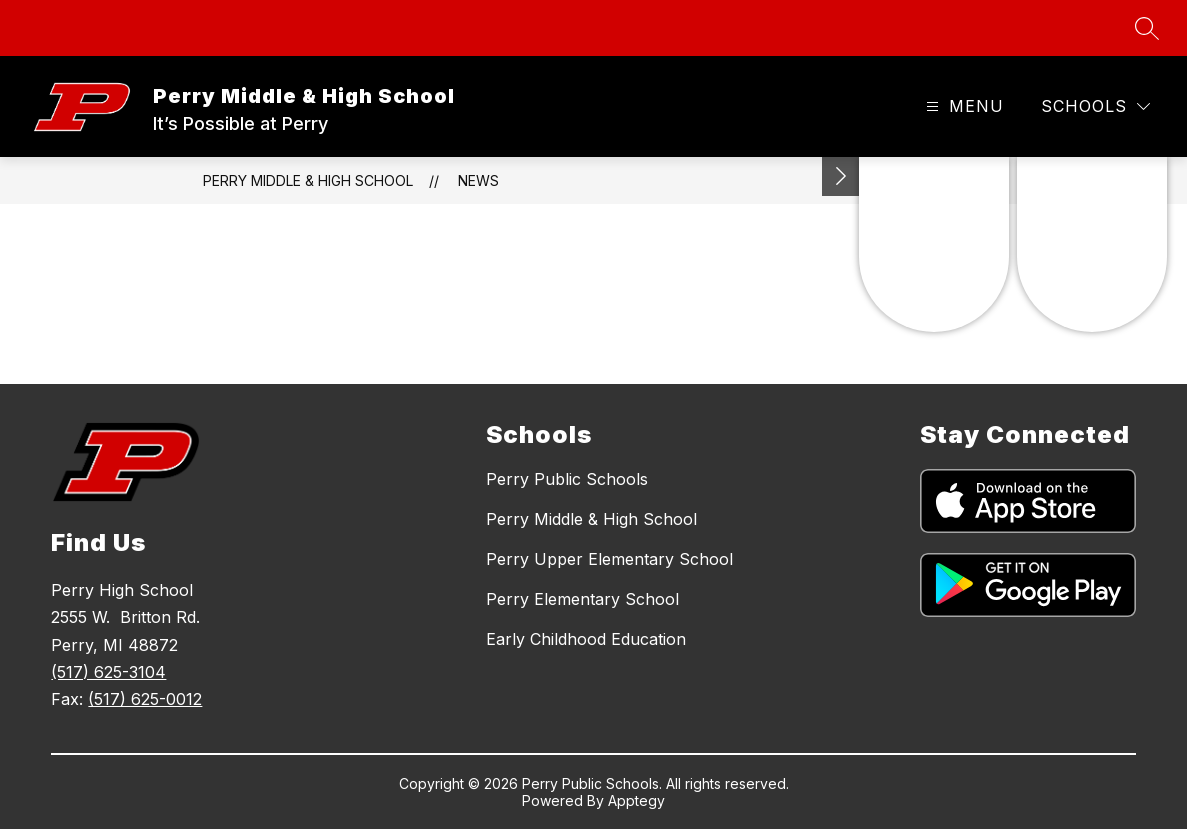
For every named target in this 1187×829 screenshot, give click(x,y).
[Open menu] (962, 106)
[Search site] (1147, 28)
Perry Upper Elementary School (609, 559)
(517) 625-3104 (108, 672)
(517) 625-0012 (145, 699)
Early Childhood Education (586, 639)
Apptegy (636, 800)
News (478, 180)
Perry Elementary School (582, 599)
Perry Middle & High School (308, 180)
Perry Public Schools (567, 479)
